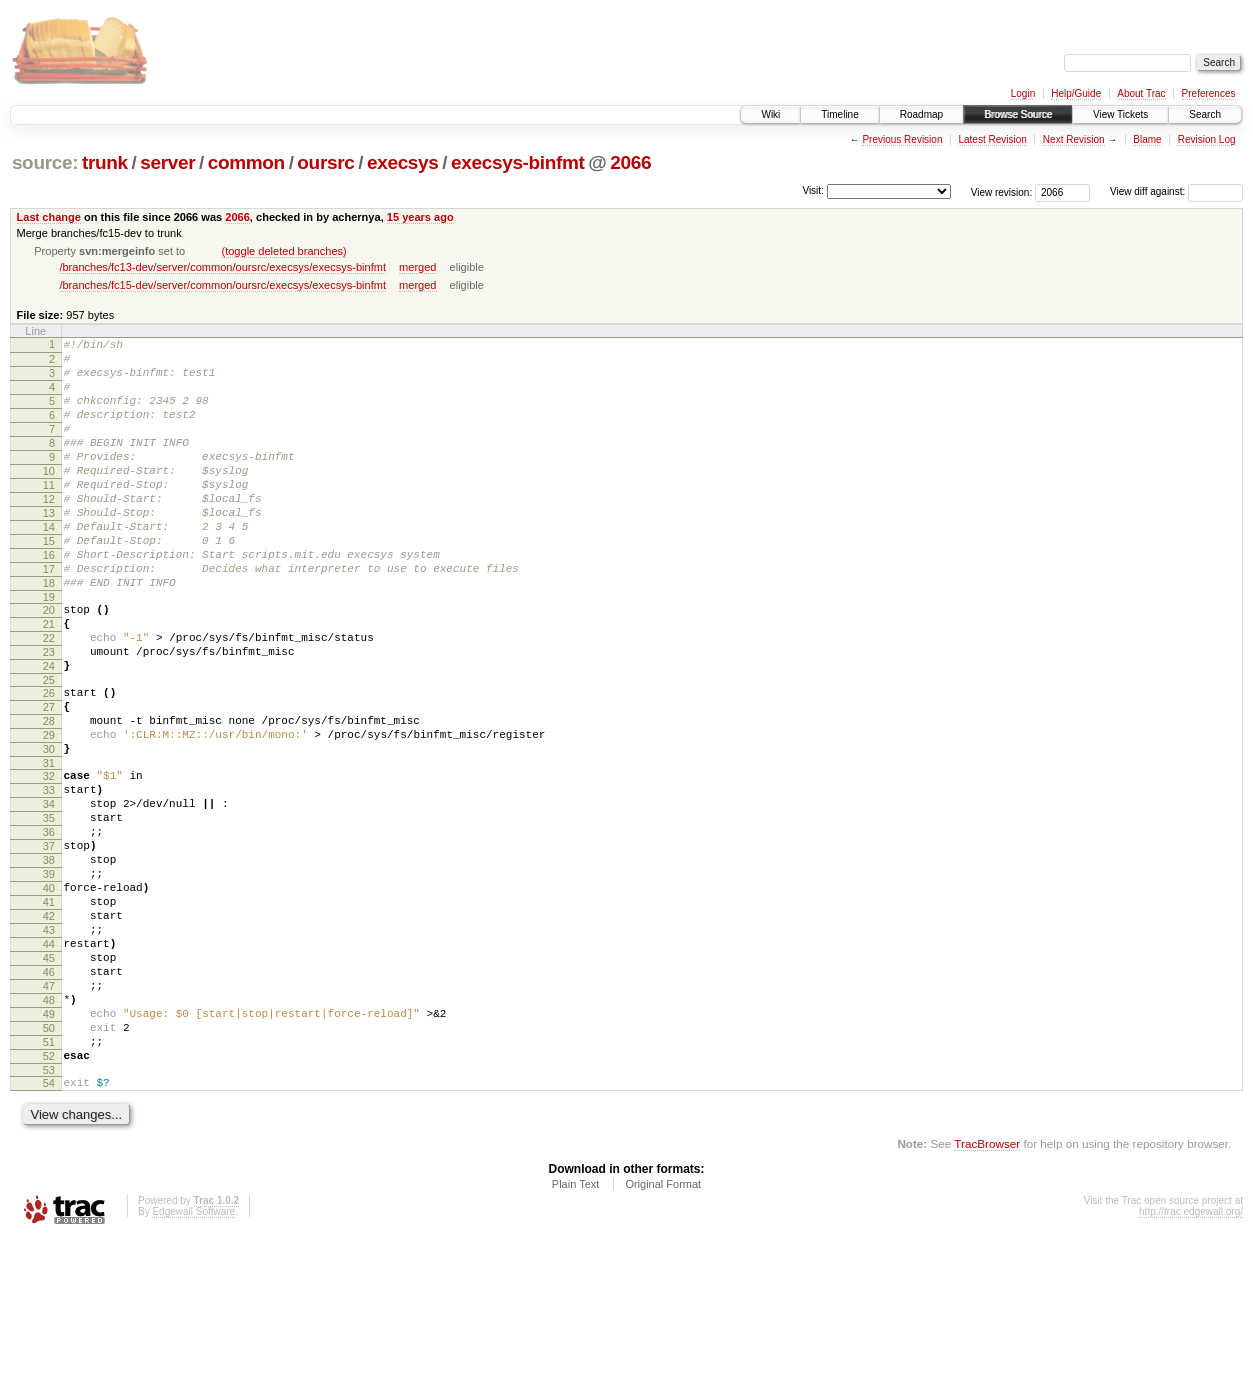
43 (49, 1047)
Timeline (839, 114)
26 (49, 762)
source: (45, 162)
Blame (1147, 139)
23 (49, 715)
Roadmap (921, 114)
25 (49, 749)
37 (49, 945)
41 (49, 1013)
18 (49, 634)
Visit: (813, 190)
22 (49, 698)
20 (49, 664)
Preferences (1209, 93)
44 (49, 1064)
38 (49, 962)
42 (49, 1030)
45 (49, 1081)
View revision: (1002, 191)
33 (49, 877)
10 (49, 498)
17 (49, 617)
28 (49, 796)
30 (49, 830)
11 (49, 515)
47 (49, 1115)
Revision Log (1207, 139)
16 (49, 600)
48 (49, 1132)
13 (49, 549)
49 (49, 1149)
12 (49, 532)
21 (49, 681)
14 (49, 566)
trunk (105, 162)
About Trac (1141, 93)
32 (49, 860)
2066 (630, 162)
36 (49, 928)
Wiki (770, 114)
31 (49, 847)
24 (49, 732)
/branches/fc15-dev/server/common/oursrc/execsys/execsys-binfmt (222, 285)
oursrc (325, 162)
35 (49, 911)
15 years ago (420, 217)
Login (1023, 93)
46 (49, 1098)
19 (49, 651)
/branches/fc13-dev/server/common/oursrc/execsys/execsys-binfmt (222, 267)
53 (49, 1217)
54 (49, 1230)
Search (1205, 114)
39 (49, 979)
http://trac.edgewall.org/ (1191, 1361)
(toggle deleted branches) (283, 251)
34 (49, 894)
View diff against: (1176, 191)
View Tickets (1120, 114)
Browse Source (1018, 114)
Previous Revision (902, 139)
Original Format (663, 1334)
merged (417, 267)
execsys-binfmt (518, 162)
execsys (403, 162)
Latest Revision (992, 139)
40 (49, 996)
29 (49, 813)
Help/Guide (1076, 93)
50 (49, 1166)
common (246, 162)
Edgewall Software (193, 1361)
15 (49, 583)
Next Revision (1074, 139)
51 (49, 1183)
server (167, 162)
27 (49, 779)
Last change (49, 217)
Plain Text (576, 1334)
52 (49, 1200)
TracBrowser (987, 1293)
